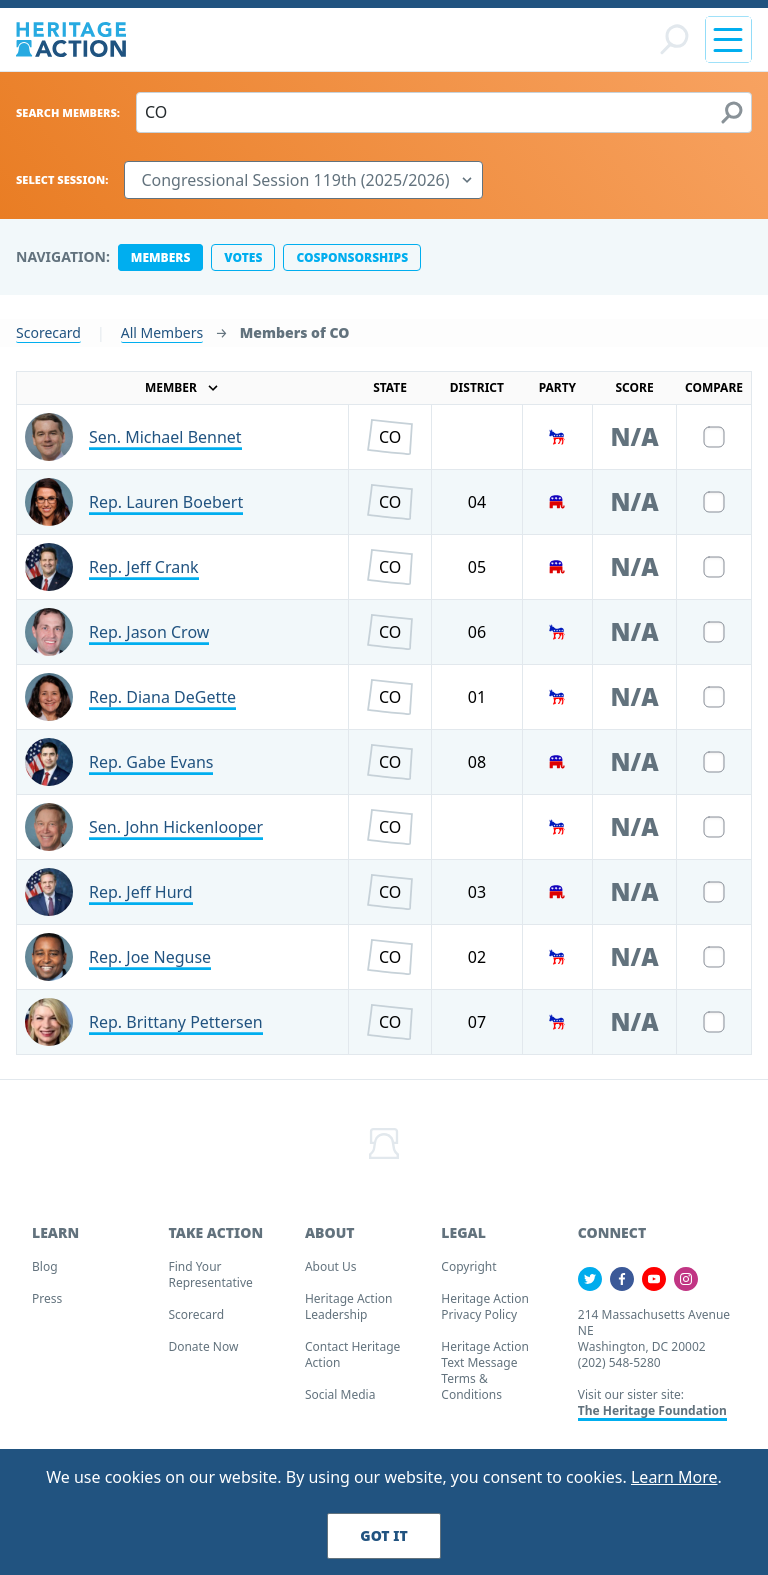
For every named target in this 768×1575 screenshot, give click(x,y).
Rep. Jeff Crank (144, 575)
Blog (45, 1274)
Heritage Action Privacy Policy (485, 1314)
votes (243, 265)
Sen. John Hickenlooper (176, 835)
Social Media (340, 1402)
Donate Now (203, 1354)
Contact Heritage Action (352, 1362)
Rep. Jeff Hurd (141, 900)
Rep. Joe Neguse (150, 965)
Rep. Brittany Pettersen (176, 1030)
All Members (162, 340)
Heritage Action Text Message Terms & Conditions (485, 1378)
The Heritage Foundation (652, 1418)
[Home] (71, 43)
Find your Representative (210, 1282)
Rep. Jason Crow (149, 640)
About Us (331, 1274)
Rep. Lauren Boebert (166, 510)
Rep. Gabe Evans (151, 770)
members (161, 265)
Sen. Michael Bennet (165, 445)
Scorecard (48, 340)
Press (47, 1306)
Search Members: (68, 120)
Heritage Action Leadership (349, 1314)
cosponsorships (352, 265)
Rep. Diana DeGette (162, 705)
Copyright (468, 1274)
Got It (383, 1535)
